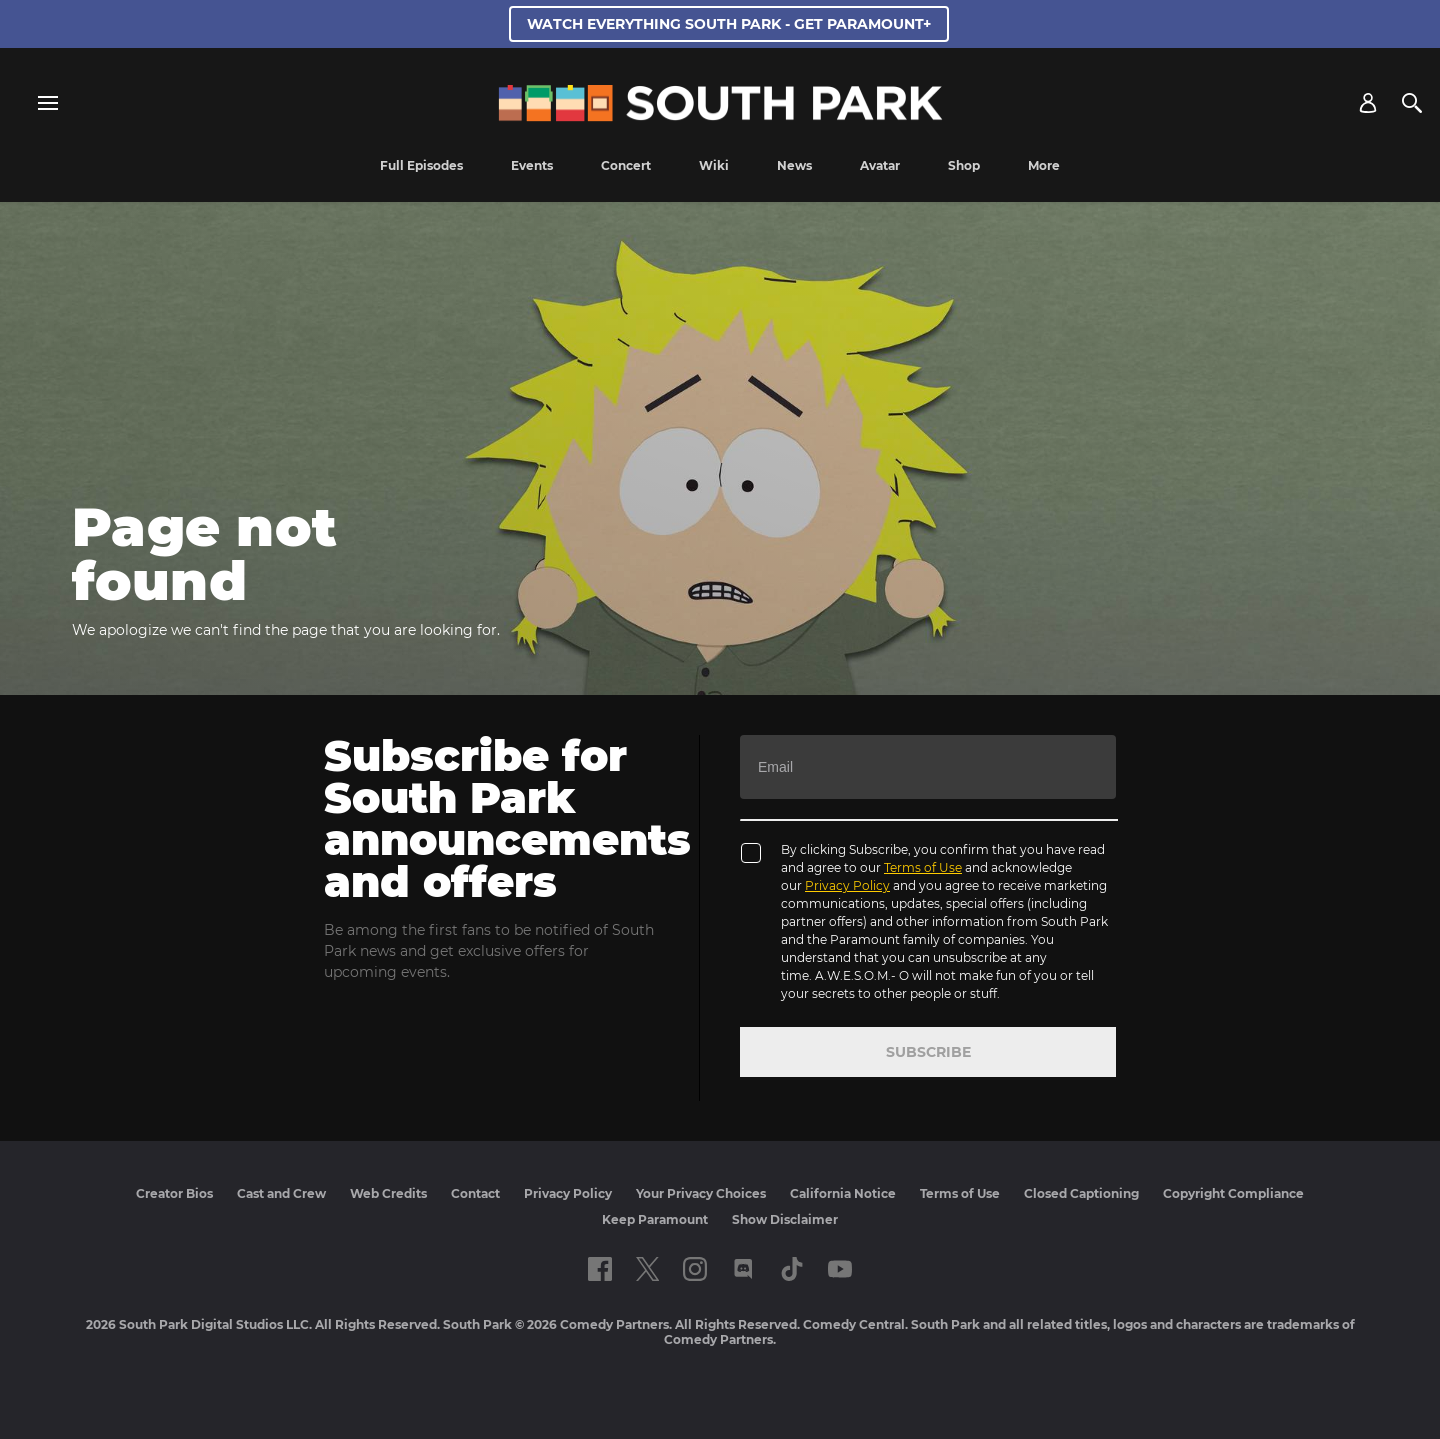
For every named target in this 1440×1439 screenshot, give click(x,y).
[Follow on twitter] (647, 1269)
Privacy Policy (847, 885)
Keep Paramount (655, 1219)
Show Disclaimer (785, 1219)
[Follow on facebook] (600, 1269)
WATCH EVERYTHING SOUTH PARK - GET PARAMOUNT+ (729, 24)
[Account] (1368, 103)
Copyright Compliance (1233, 1193)
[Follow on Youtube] (840, 1269)
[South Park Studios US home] (720, 116)
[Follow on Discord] (743, 1269)
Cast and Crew (281, 1193)
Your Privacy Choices (701, 1193)
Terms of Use (923, 867)
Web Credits (388, 1193)
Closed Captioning (1081, 1193)
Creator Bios (174, 1193)
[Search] (1412, 103)
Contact (475, 1193)
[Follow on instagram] (695, 1269)
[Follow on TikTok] (792, 1269)
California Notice (843, 1193)
